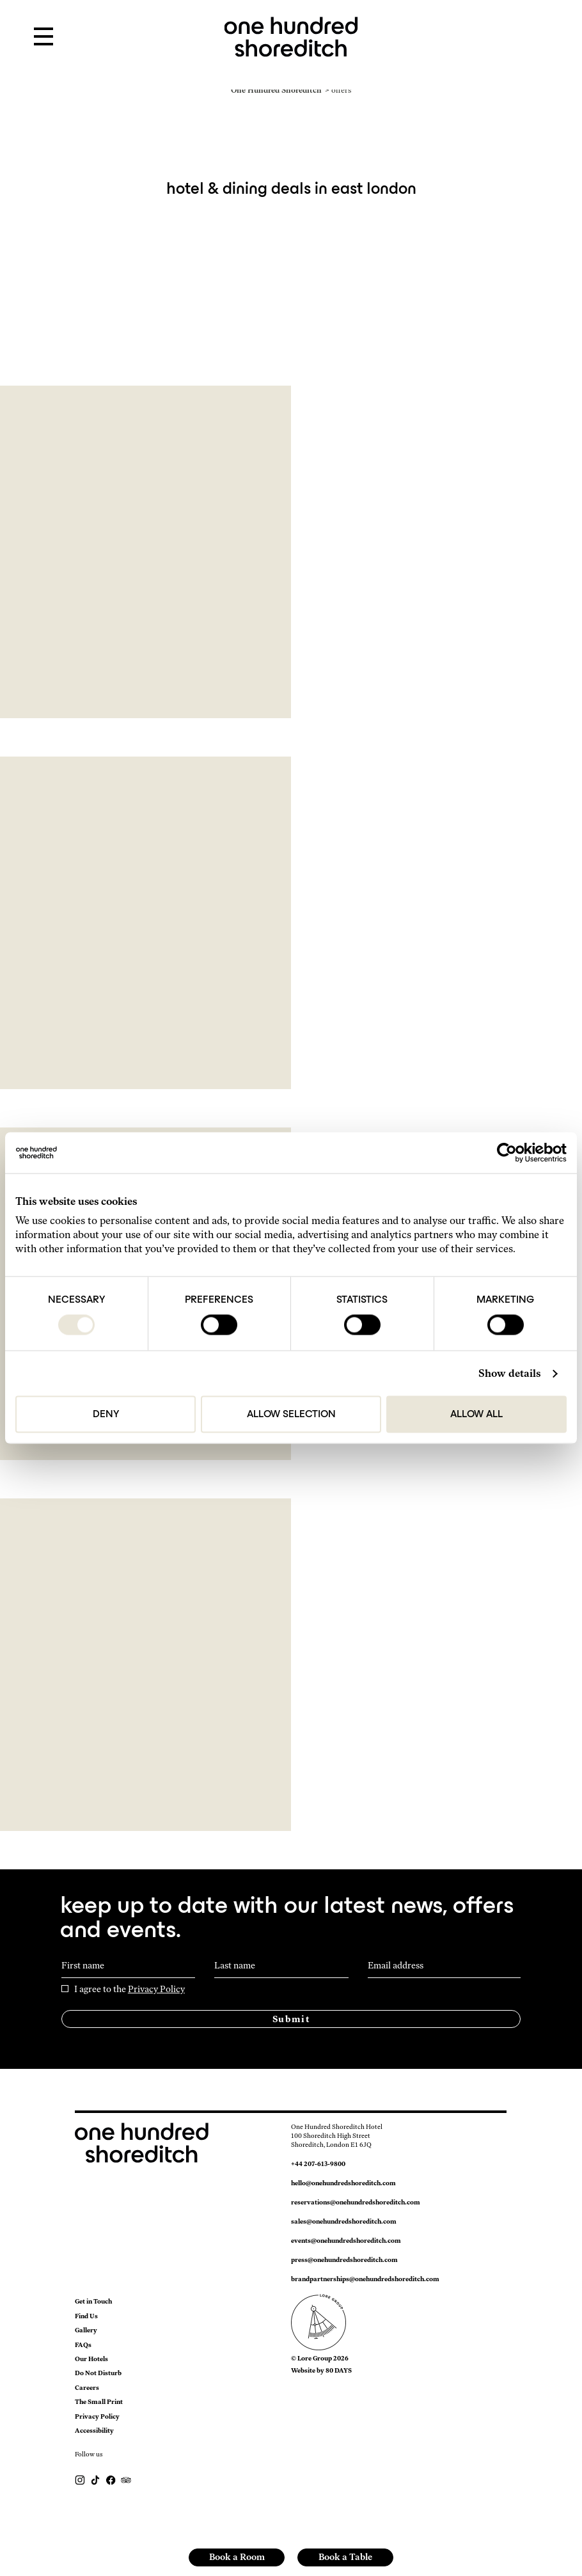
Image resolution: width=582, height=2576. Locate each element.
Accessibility (94, 2430)
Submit (291, 2019)
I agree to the (129, 1989)
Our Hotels (91, 2359)
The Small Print (99, 2402)
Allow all (476, 1414)
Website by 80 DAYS (321, 2370)
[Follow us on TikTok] (96, 2479)
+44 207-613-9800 (318, 2164)
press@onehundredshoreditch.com (344, 2260)
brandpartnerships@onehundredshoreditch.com (365, 2279)
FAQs (83, 2345)
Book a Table (345, 2557)
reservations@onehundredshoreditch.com (355, 2202)
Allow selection (291, 1414)
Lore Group (314, 2358)
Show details (509, 1373)
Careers (87, 2388)
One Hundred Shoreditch (276, 90)
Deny (106, 1414)
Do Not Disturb (98, 2373)
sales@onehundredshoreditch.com (344, 2221)
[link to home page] (291, 35)
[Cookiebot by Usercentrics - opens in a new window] (511, 1153)
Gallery (86, 2330)
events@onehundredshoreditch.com (346, 2240)
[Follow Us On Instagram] (80, 2479)
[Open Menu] (43, 37)
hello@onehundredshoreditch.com (343, 2183)
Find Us (86, 2316)
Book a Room (237, 2557)
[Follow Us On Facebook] (111, 2479)
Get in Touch (93, 2301)
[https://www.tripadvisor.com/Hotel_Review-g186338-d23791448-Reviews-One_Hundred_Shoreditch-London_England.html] (126, 2479)
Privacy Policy (156, 1989)
